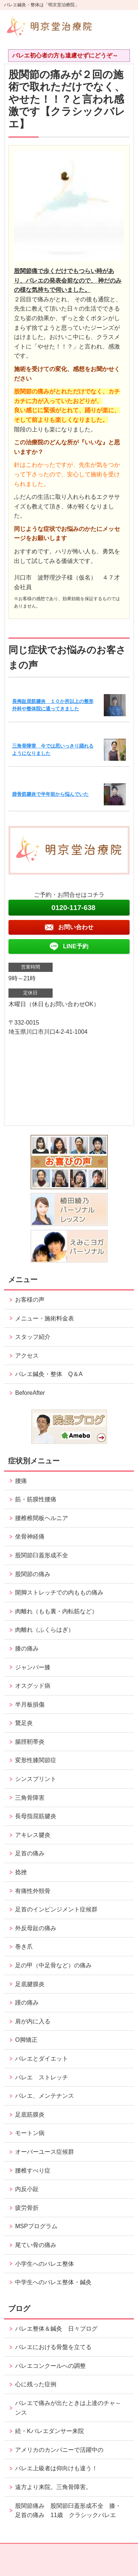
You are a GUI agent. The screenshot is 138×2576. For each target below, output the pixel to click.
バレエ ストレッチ (41, 2077)
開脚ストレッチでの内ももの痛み (59, 1592)
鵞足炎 (24, 1723)
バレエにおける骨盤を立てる (53, 2347)
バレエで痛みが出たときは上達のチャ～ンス (68, 2408)
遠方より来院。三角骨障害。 (53, 2487)
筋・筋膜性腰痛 (35, 1499)
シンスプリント (35, 1779)
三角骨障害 (30, 1798)
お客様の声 (30, 1299)
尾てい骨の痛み (35, 2245)
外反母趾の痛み (35, 1928)
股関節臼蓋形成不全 (41, 1555)
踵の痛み (30, 2002)
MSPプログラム (36, 2226)
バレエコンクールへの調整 (50, 2366)
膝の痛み (27, 1648)
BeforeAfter (30, 1393)
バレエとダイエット (41, 2058)
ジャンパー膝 (32, 1667)
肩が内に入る (32, 2021)
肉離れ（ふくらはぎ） (44, 1630)
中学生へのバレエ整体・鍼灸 (53, 2282)
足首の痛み (30, 1853)
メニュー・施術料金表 (44, 1318)
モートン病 (30, 2133)
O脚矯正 (26, 2040)
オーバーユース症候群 (44, 2152)
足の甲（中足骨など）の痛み (56, 1965)
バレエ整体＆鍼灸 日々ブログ (56, 2328)
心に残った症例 (35, 2384)
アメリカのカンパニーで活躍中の (59, 2450)
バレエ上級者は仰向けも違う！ (56, 2468)
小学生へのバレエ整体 (44, 2264)
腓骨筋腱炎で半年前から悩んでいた (50, 794)
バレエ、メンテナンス (44, 2096)
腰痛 (21, 1481)
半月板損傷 (30, 1704)
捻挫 (21, 1872)
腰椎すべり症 (32, 2170)
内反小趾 (27, 2189)
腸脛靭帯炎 (30, 1742)
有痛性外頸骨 (32, 1891)
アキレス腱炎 (32, 1835)
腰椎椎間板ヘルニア (41, 1518)
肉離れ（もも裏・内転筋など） (56, 1611)
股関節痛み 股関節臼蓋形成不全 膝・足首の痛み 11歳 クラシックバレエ (68, 2511)
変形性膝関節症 (35, 1760)
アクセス (27, 1355)
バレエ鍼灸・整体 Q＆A (48, 1374)
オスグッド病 (32, 1686)
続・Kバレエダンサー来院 (49, 2431)
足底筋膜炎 (30, 2114)
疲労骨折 (27, 2208)
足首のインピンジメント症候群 (56, 1909)
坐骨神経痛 (30, 1536)
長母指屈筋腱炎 (35, 1816)
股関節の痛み (32, 1574)
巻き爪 (24, 1946)
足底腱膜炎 (30, 1984)
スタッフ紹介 (32, 1337)
